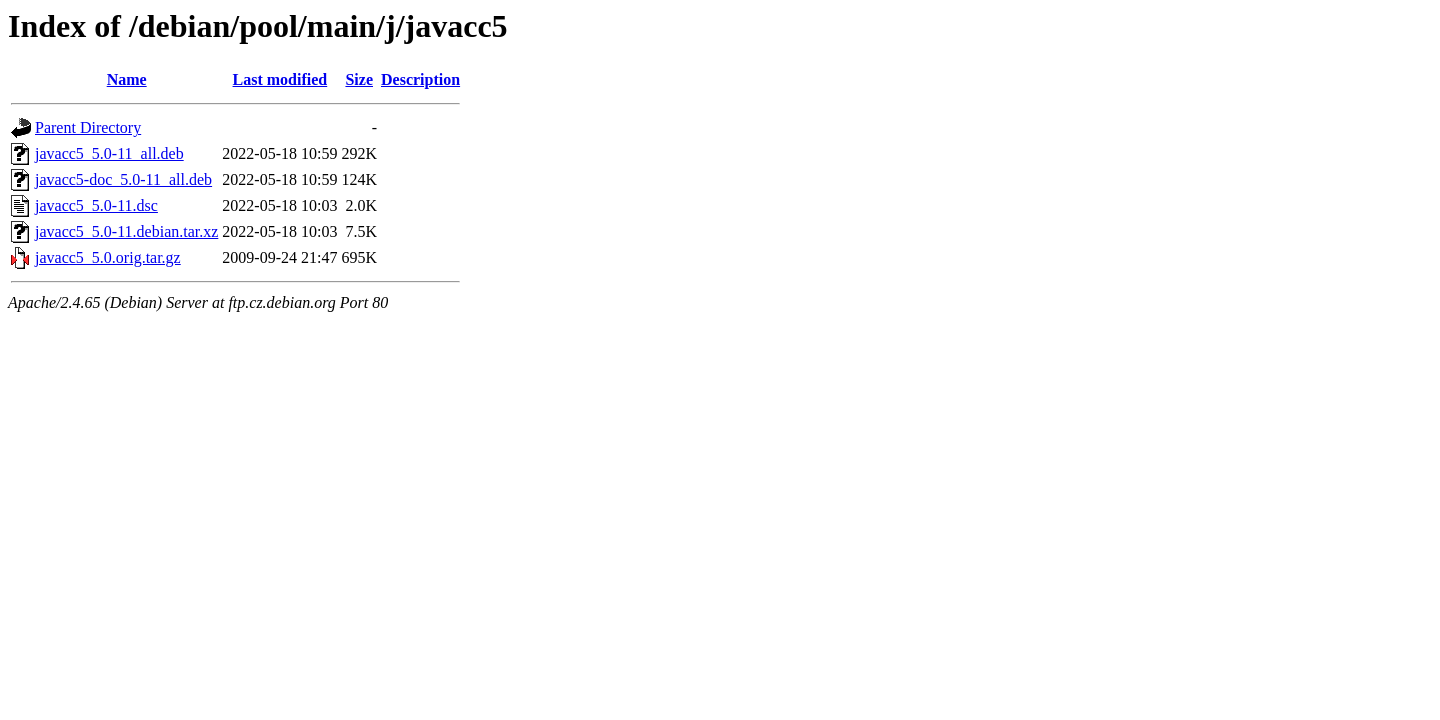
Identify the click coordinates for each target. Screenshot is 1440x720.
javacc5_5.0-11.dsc (96, 205)
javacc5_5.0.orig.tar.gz (108, 257)
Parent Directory (88, 127)
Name (127, 79)
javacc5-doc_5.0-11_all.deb (123, 179)
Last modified (280, 79)
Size (359, 79)
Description (420, 79)
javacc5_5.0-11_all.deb (109, 153)
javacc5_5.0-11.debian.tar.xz (126, 231)
